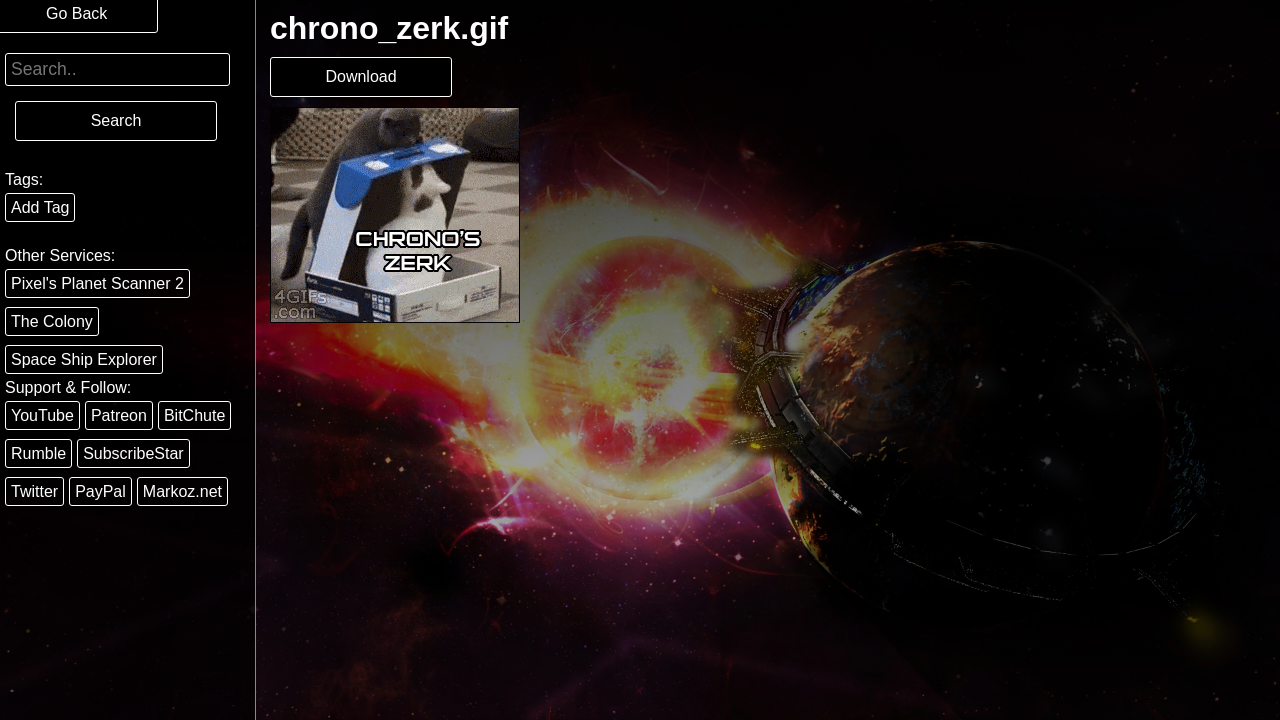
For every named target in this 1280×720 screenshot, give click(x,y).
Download (360, 76)
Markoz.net (182, 491)
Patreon (119, 415)
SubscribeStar (133, 453)
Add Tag (40, 207)
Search (116, 120)
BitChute (194, 415)
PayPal (100, 491)
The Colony (52, 321)
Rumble (38, 453)
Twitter (34, 491)
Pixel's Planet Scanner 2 (97, 283)
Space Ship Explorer (84, 359)
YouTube (42, 415)
